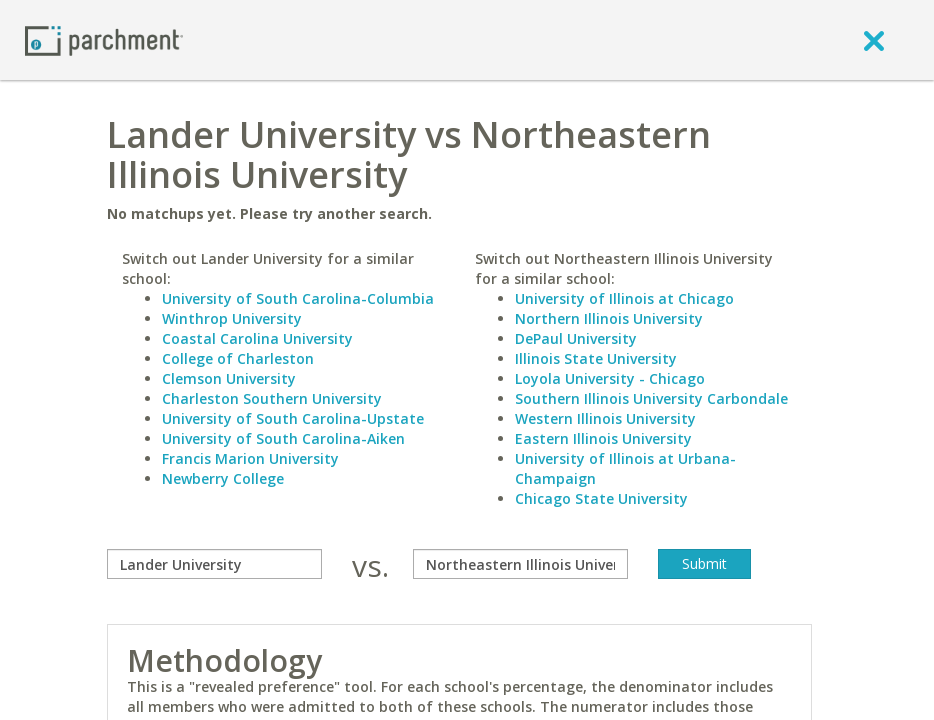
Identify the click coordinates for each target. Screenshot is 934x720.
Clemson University (229, 378)
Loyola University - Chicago (610, 378)
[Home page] (104, 39)
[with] (520, 564)
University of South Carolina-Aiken (283, 438)
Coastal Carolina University (257, 338)
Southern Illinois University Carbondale (651, 398)
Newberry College (223, 478)
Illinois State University (596, 358)
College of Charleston (238, 358)
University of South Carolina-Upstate (293, 418)
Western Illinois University (605, 418)
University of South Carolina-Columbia (298, 298)
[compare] (214, 564)
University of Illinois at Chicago (624, 298)
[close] (874, 40)
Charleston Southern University (272, 398)
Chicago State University (601, 498)
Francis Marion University (250, 458)
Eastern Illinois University (603, 438)
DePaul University (576, 338)
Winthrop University (232, 318)
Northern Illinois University (609, 318)
